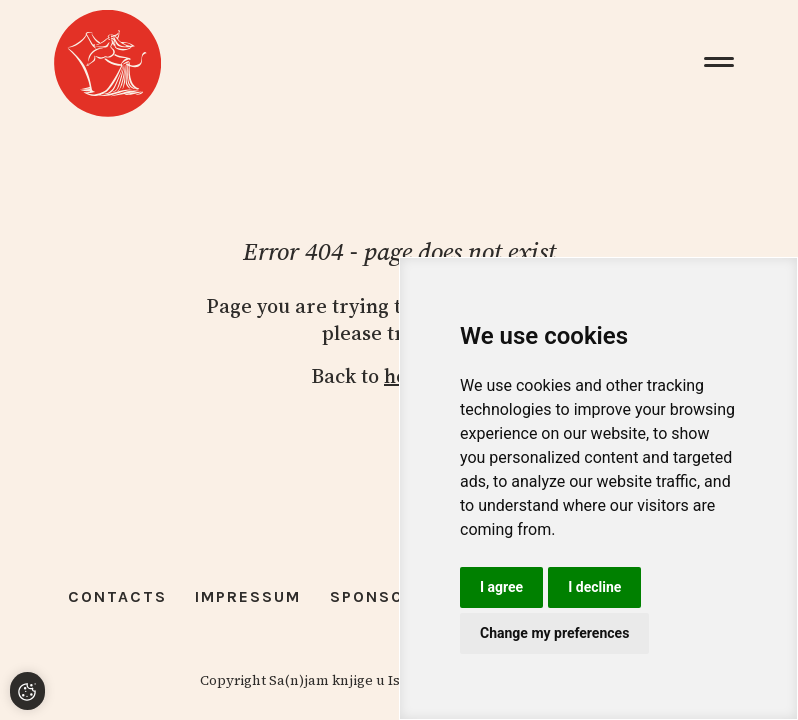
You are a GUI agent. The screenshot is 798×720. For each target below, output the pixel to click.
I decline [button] (594, 587)
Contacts (117, 596)
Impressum (248, 596)
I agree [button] (501, 587)
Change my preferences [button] (554, 633)
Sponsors (379, 596)
